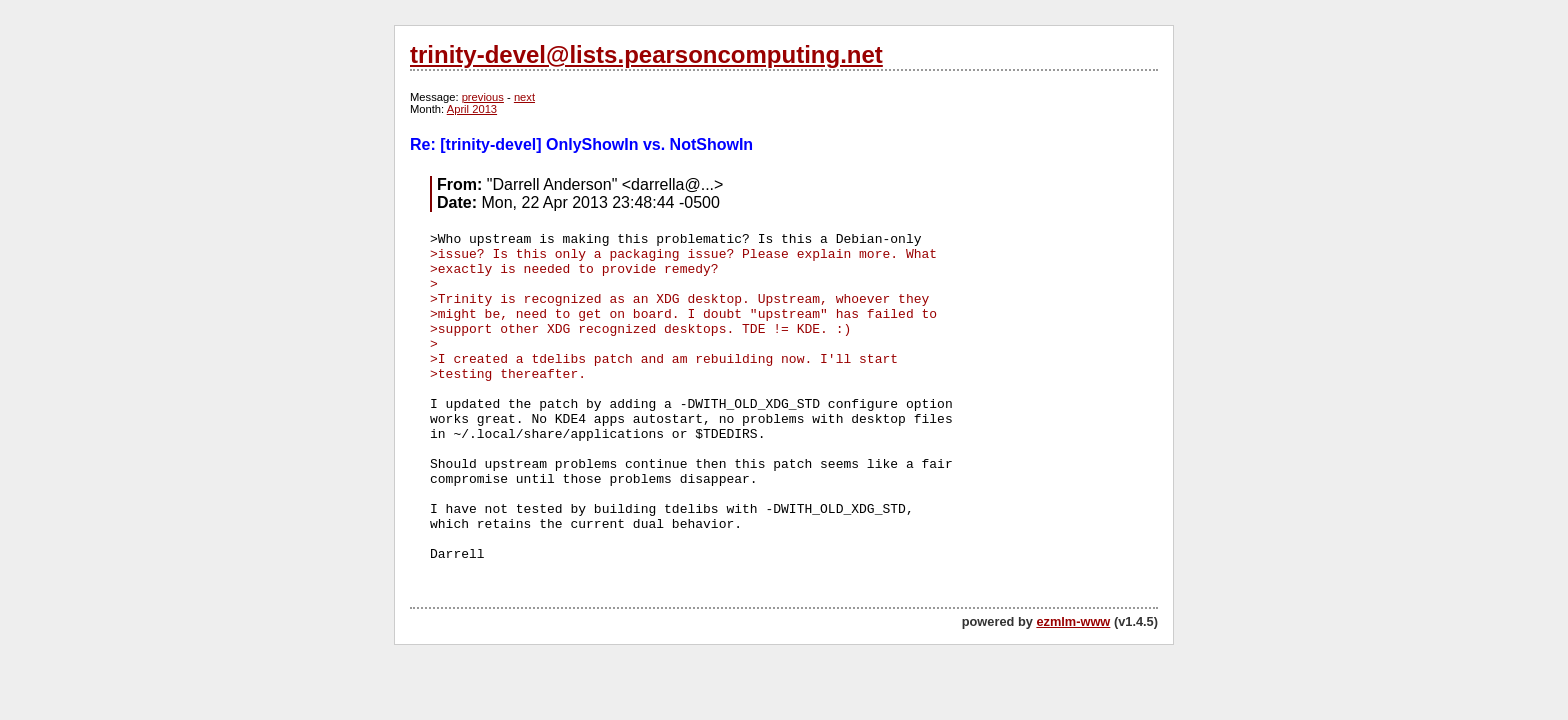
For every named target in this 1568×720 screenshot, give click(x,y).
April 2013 (472, 109)
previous (483, 97)
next (524, 97)
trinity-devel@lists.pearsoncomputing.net (646, 54)
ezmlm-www (1073, 621)
